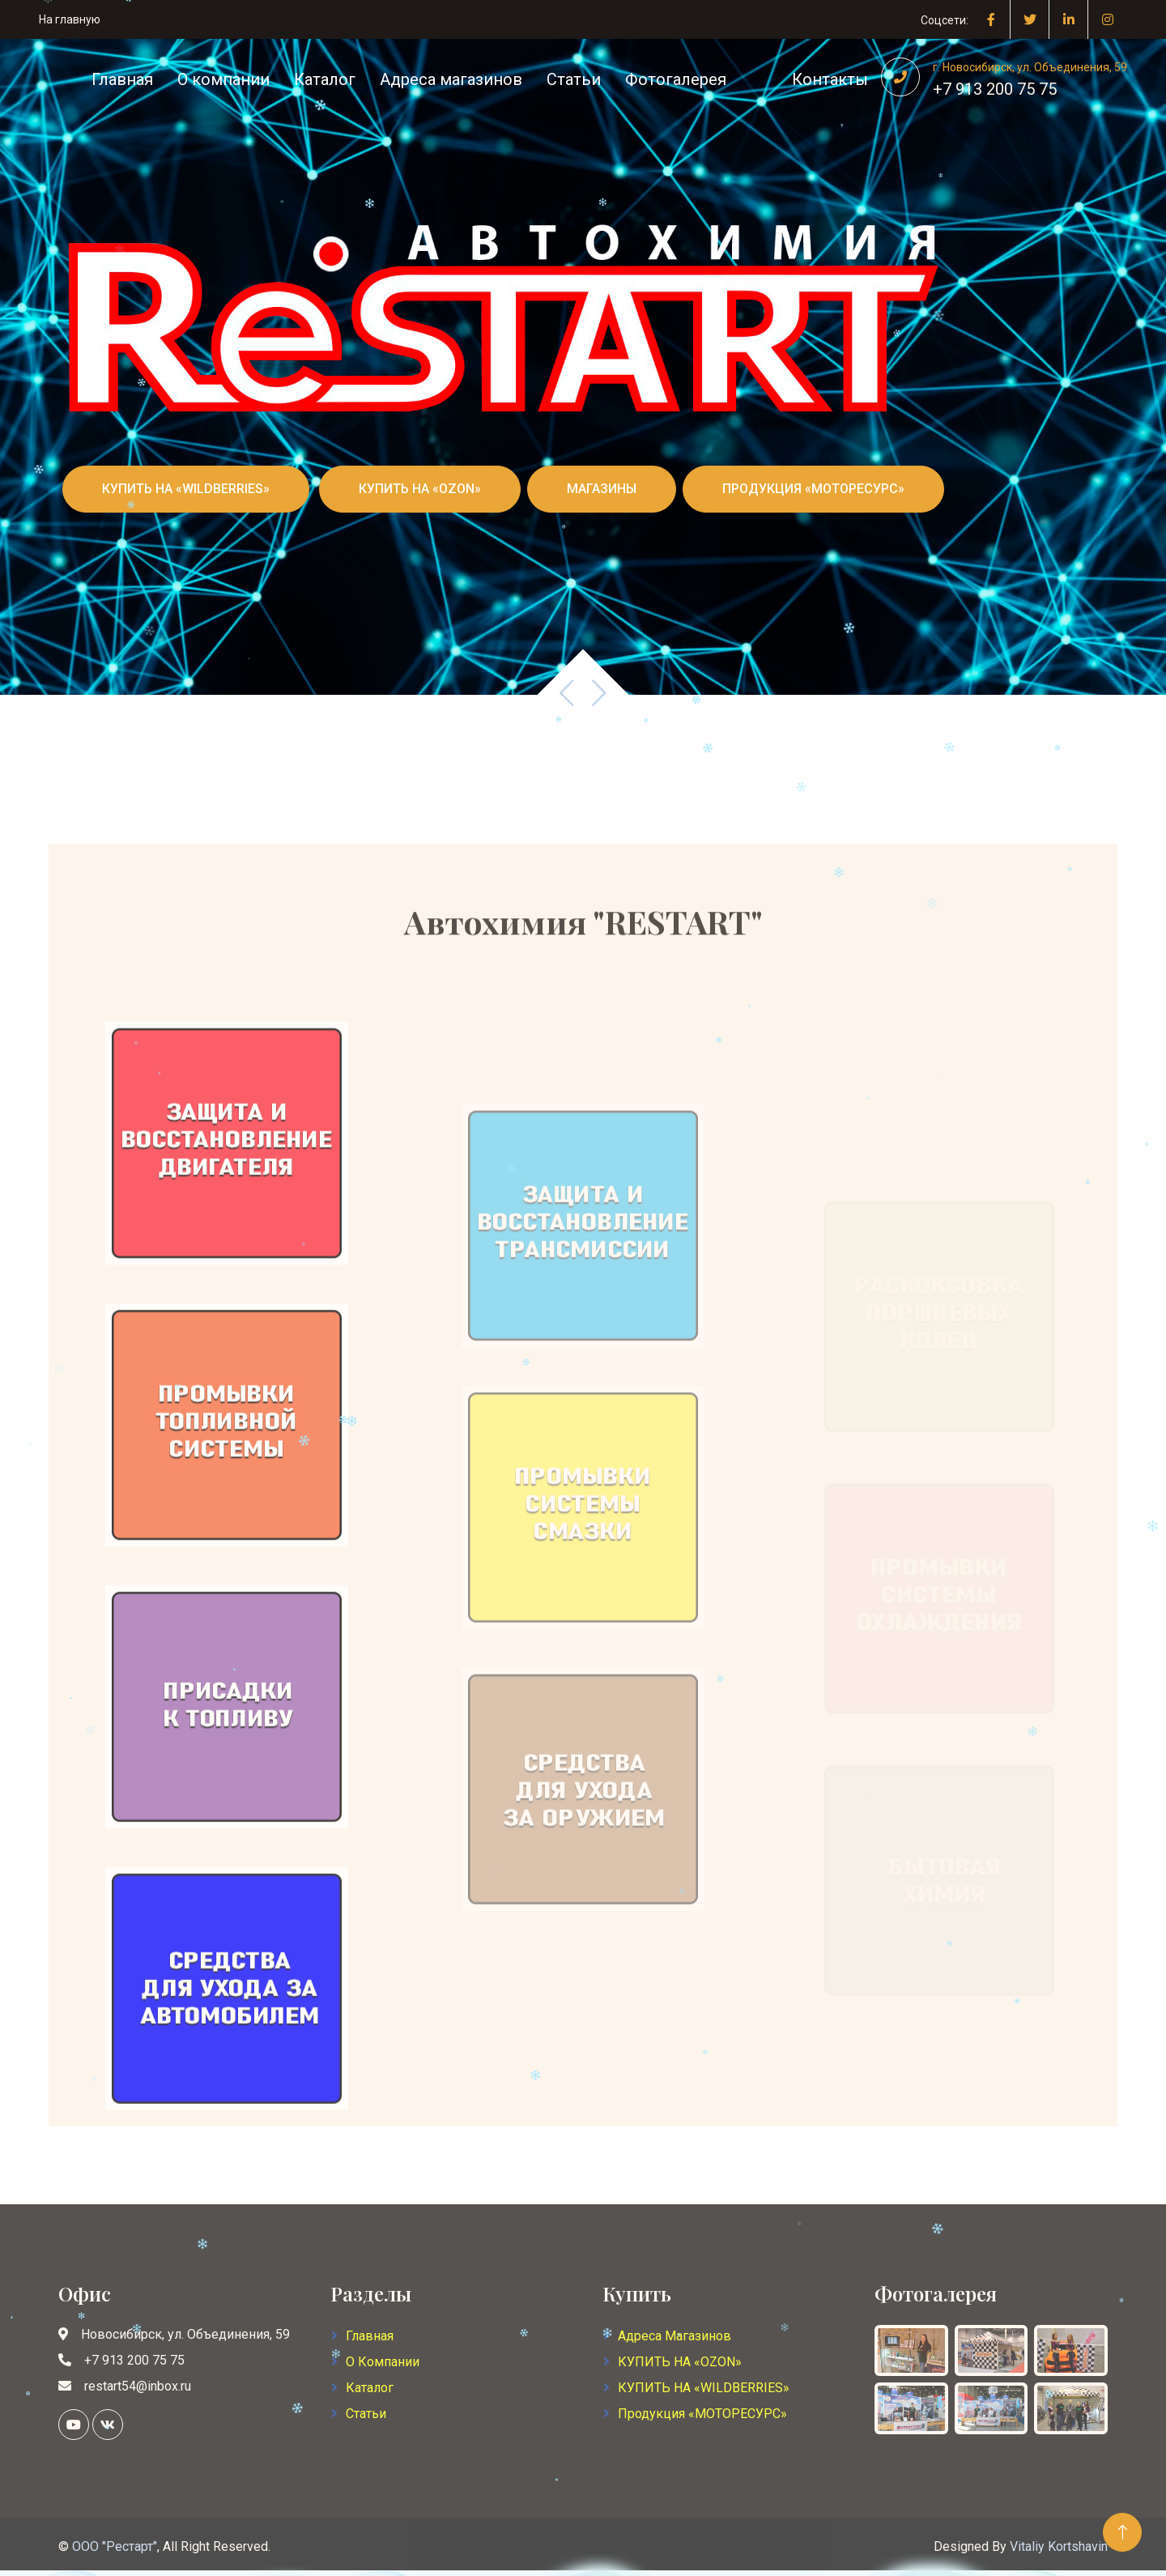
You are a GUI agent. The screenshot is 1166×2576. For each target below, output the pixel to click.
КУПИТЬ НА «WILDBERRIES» (186, 488)
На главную (69, 19)
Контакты (830, 79)
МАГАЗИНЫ (601, 488)
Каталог (324, 79)
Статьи (574, 79)
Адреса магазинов (451, 79)
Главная (122, 79)
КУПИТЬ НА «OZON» (420, 488)
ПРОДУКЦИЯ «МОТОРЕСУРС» (813, 488)
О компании (223, 79)
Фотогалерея (675, 79)
